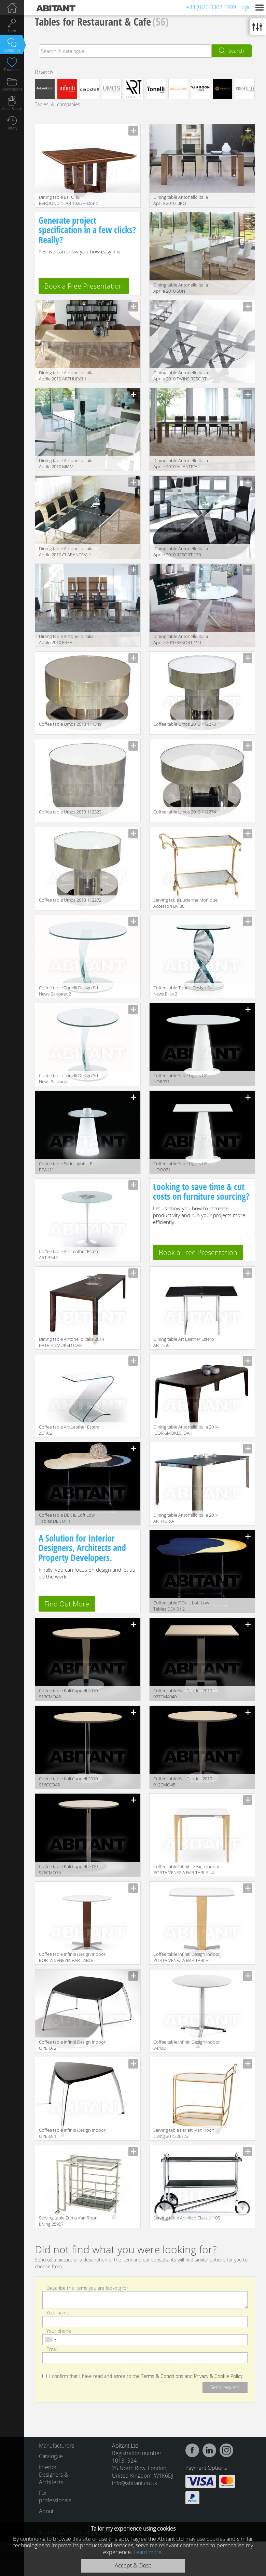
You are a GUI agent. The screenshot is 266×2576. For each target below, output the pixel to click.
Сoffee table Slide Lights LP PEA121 (66, 1166)
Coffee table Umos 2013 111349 (70, 724)
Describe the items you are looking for (87, 2288)
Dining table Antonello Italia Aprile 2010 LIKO (180, 200)
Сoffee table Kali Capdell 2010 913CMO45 (68, 1693)
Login (245, 7)
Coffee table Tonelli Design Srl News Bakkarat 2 (68, 991)
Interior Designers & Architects (53, 2474)
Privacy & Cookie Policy (218, 2376)
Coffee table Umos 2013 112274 (184, 812)
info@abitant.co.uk (134, 2483)
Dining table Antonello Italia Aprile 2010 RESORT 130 (180, 551)
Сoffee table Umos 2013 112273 (184, 724)
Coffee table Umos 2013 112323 (70, 812)
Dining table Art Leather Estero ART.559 (183, 1342)
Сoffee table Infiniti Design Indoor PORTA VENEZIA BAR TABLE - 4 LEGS (186, 1870)
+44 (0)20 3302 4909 (211, 7)
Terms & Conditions (162, 2376)
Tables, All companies (57, 104)
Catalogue (51, 2456)
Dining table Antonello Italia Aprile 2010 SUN (180, 288)
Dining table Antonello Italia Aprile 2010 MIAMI (66, 463)
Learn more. (148, 2552)
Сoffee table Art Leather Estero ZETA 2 (69, 1430)
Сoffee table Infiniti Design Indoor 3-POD (186, 2045)
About (46, 2511)
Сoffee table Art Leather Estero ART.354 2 (69, 1254)
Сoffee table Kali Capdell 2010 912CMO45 (182, 1782)
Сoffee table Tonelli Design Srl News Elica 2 (182, 991)
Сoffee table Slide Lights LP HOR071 (180, 1078)
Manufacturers (53, 2445)
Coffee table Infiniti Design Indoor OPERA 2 (72, 2045)
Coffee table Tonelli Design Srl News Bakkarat (68, 1078)
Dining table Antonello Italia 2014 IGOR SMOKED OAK (186, 1430)
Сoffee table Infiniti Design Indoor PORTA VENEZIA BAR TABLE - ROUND (72, 1957)
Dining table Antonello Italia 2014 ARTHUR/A (186, 1518)
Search (236, 50)
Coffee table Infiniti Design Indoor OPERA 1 (72, 2133)
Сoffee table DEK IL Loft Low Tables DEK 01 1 (67, 1518)
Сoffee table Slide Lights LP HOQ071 (180, 1166)
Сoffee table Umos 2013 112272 (70, 900)
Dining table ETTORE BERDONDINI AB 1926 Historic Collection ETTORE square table (70, 200)
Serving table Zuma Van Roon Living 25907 (68, 2221)
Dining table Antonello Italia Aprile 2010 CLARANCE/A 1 (66, 551)
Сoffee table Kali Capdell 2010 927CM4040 (182, 1693)
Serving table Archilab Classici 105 (186, 2218)
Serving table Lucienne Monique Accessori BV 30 (185, 903)
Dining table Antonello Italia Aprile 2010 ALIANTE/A (180, 463)
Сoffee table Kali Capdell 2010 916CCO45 (68, 1782)
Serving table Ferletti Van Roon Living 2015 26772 (183, 2133)
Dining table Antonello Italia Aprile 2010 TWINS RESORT (180, 376)
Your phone (58, 2330)
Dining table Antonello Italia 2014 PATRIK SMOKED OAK (71, 1342)
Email (52, 2349)
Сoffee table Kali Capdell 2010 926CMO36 (68, 1869)
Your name (57, 2312)
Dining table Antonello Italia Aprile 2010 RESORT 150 (180, 639)
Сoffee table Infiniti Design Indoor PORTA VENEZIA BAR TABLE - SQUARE (186, 1957)
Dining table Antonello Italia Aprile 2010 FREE (66, 639)
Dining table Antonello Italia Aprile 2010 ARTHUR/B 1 (66, 376)
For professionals (53, 2496)
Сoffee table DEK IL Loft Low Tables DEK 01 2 (181, 1606)
